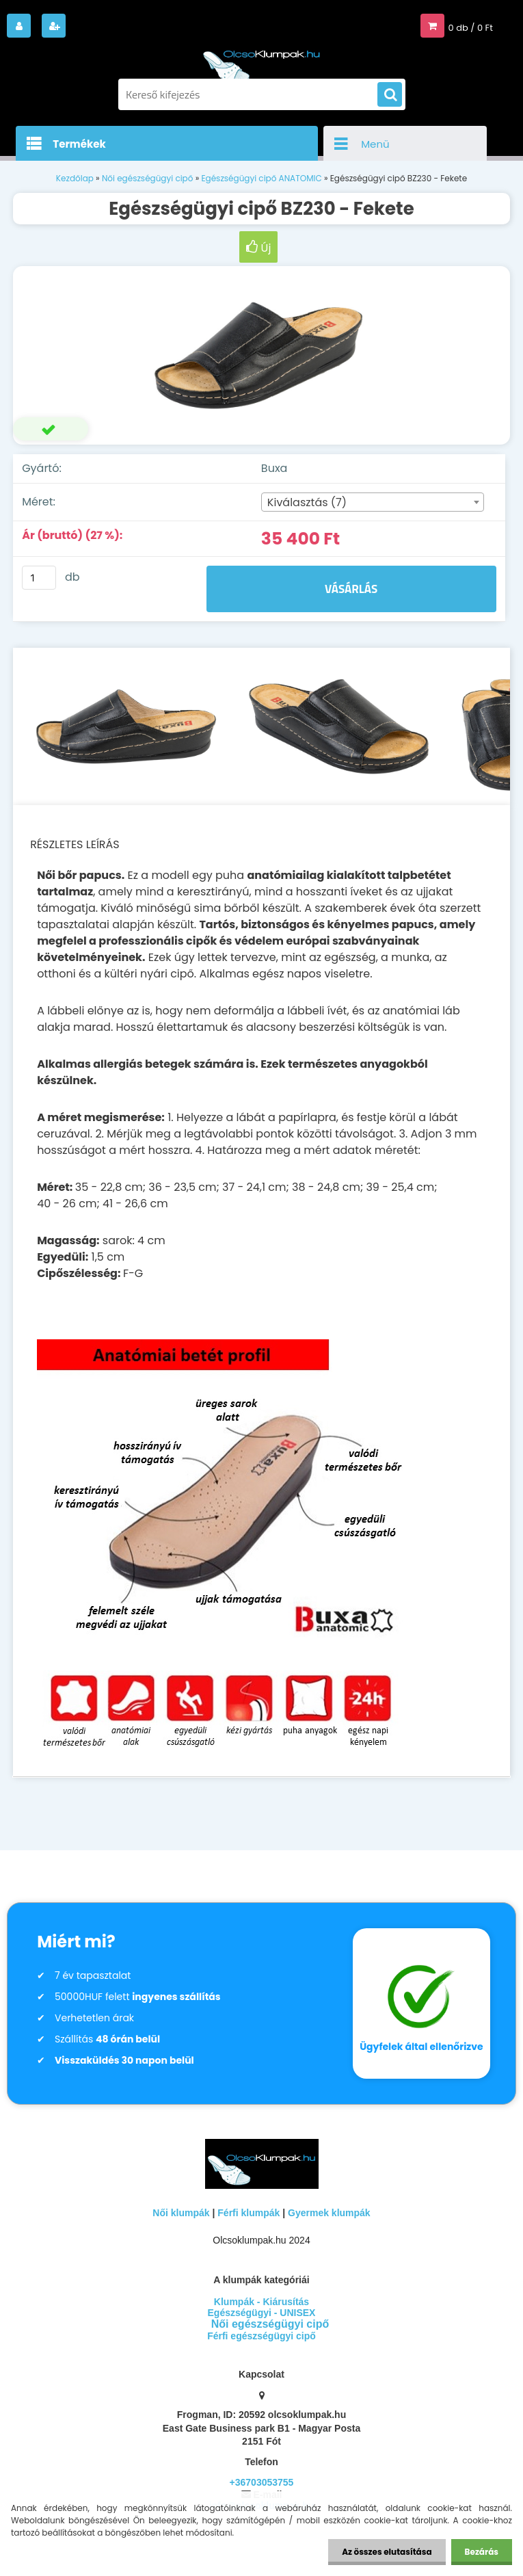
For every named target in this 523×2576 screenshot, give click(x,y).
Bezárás (481, 2552)
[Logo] (261, 60)
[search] (389, 95)
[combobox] (373, 502)
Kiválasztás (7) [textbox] (307, 502)
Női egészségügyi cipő (147, 178)
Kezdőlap (75, 178)
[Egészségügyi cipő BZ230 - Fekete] (261, 355)
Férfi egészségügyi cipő (261, 2335)
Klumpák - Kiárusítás (261, 2301)
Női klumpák (180, 2212)
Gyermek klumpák (329, 2212)
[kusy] (39, 578)
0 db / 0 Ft (470, 27)
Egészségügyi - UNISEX (262, 2312)
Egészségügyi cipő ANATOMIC (261, 178)
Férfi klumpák (248, 2212)
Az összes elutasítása (386, 2552)
